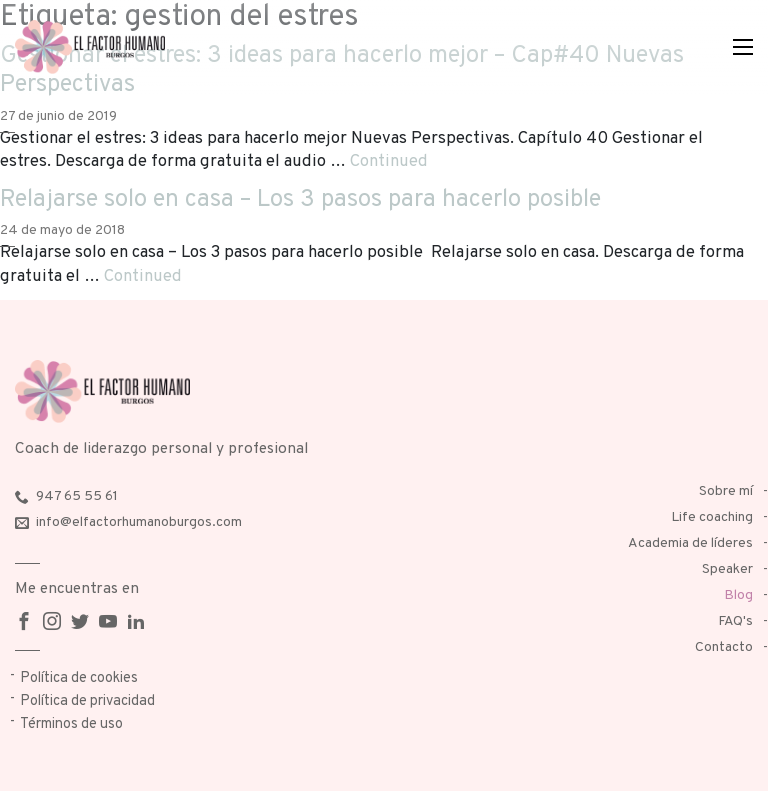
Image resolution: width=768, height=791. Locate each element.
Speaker (727, 569)
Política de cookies (79, 678)
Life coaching (712, 517)
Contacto (724, 647)
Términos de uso (71, 724)
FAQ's (735, 621)
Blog (738, 595)
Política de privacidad (87, 701)
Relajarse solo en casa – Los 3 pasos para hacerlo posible (300, 200)
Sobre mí (726, 491)
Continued (389, 161)
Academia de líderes (690, 543)
